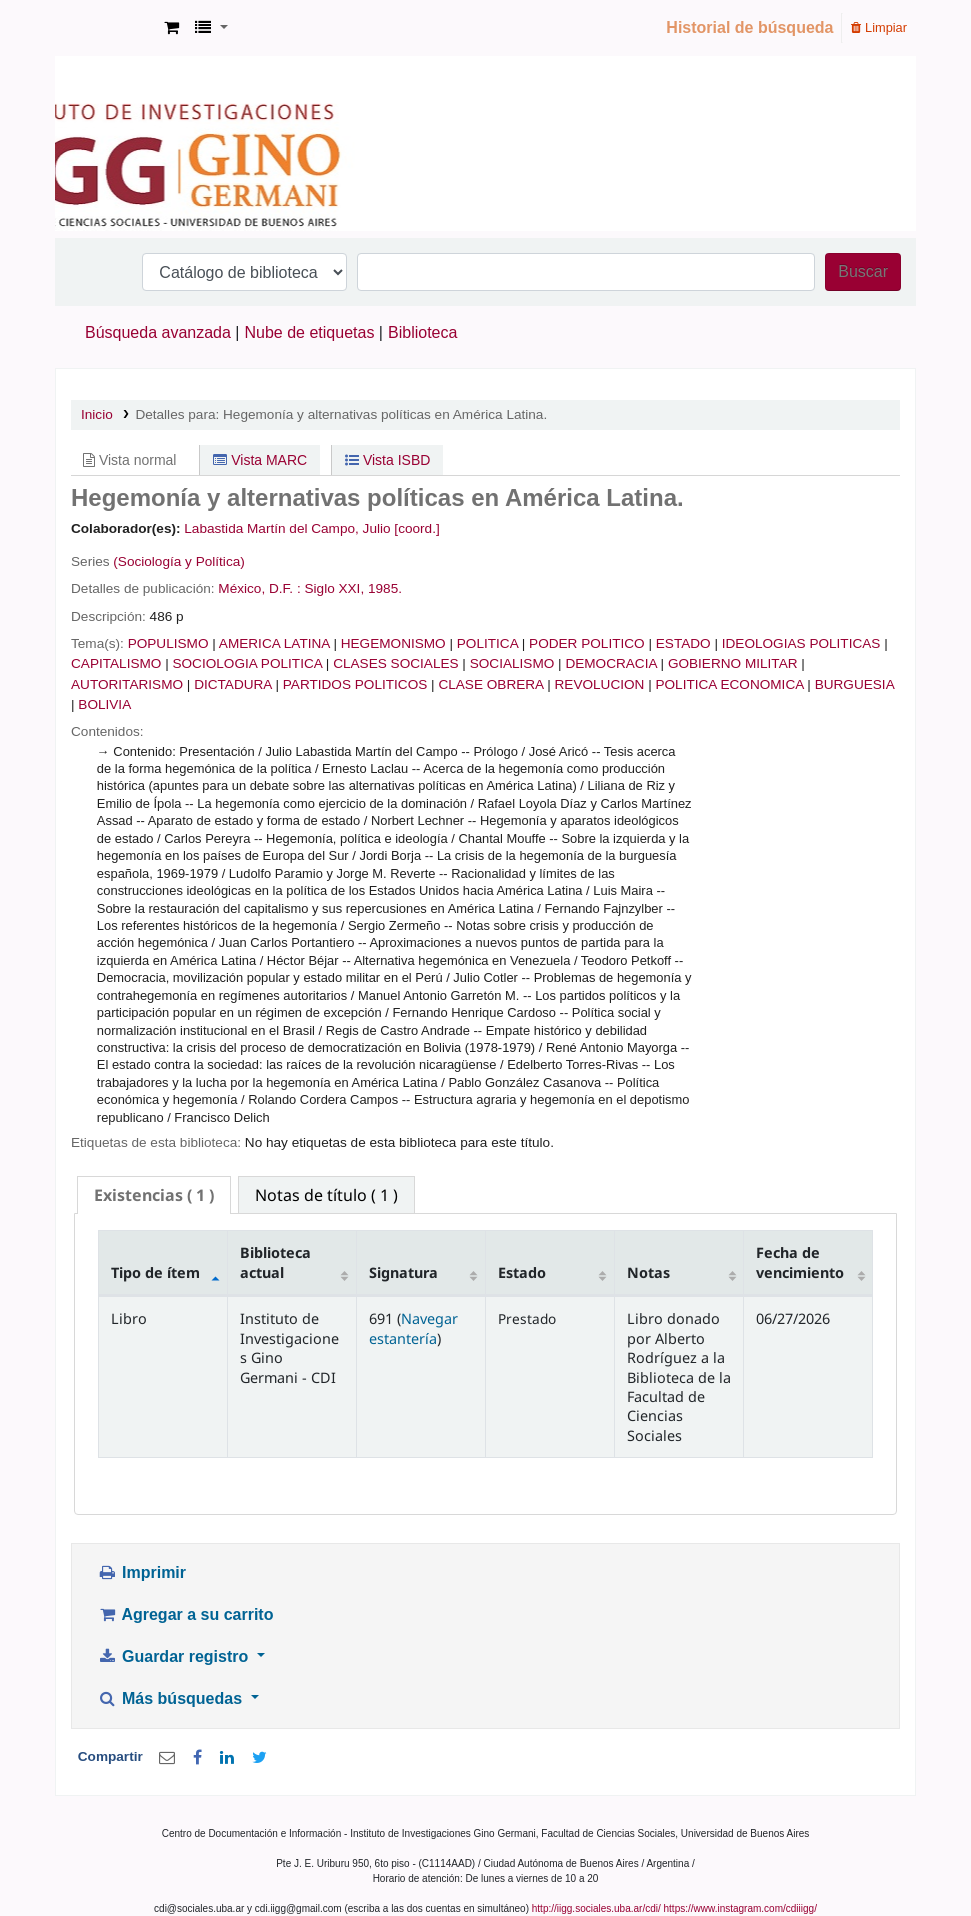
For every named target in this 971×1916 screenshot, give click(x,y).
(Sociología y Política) (178, 561)
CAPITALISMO (116, 663)
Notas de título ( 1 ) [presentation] (326, 1195)
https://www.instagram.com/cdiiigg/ (740, 1908)
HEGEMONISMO (393, 643)
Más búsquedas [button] (171, 1698)
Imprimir (141, 1572)
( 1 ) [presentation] (154, 1195)
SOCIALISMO (512, 663)
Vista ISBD (387, 460)
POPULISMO (168, 643)
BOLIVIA (104, 704)
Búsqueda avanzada (158, 332)
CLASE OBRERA (490, 684)
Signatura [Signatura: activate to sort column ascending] (403, 1272)
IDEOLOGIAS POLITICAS (801, 643)
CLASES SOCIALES (395, 663)
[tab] (154, 1195)
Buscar (863, 271)
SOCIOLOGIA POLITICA (247, 663)
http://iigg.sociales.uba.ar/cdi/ (596, 1908)
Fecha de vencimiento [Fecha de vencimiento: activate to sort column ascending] (800, 1262)
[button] (171, 28)
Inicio (97, 414)
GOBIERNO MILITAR (733, 663)
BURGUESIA (854, 684)
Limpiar (879, 27)
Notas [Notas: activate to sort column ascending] (648, 1272)
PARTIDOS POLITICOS (355, 684)
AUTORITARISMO (127, 684)
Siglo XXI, (334, 588)
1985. (385, 588)
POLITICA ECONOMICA (729, 684)
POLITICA (487, 643)
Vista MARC (260, 460)
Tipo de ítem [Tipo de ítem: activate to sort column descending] (155, 1272)
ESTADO (683, 643)
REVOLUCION (600, 684)
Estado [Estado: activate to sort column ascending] (522, 1272)
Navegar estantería (413, 1328)
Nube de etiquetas (310, 332)
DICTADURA (233, 684)
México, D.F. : (259, 588)
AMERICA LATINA (274, 643)
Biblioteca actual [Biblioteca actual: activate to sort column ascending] (275, 1262)
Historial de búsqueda (749, 27)
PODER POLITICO (587, 643)
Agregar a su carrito (185, 1614)
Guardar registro (175, 1656)
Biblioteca (422, 332)
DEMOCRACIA (610, 663)
